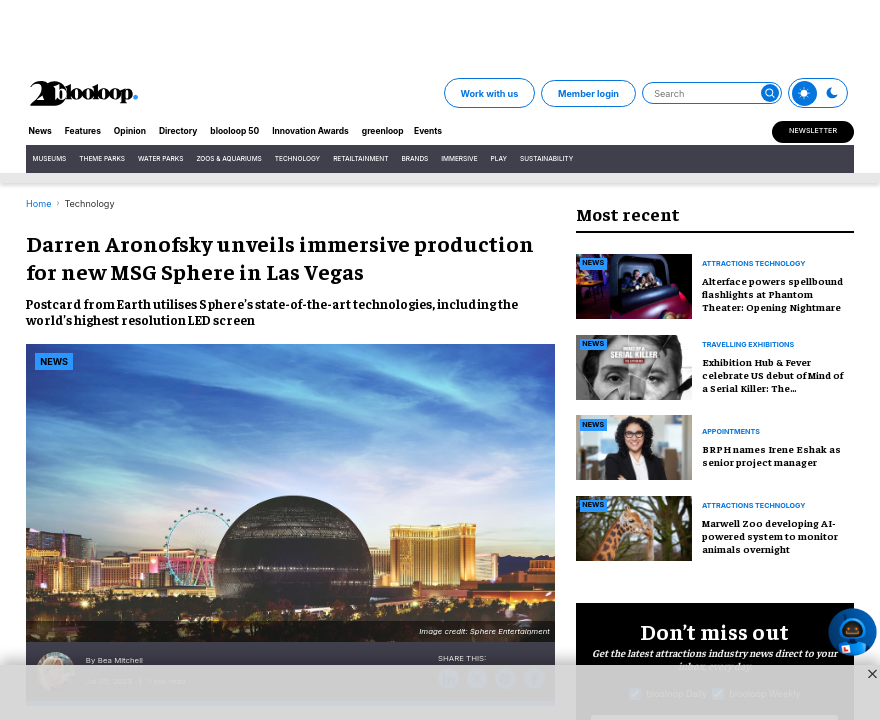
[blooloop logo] (84, 93)
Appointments (731, 432)
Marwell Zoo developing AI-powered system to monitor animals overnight (770, 535)
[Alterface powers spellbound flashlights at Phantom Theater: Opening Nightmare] (634, 284)
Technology (297, 159)
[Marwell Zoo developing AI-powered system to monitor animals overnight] (634, 526)
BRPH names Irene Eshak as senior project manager (771, 455)
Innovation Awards (310, 131)
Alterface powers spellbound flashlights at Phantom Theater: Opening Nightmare (772, 293)
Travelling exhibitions (748, 345)
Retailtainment (360, 159)
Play (499, 159)
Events (428, 131)
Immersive (459, 159)
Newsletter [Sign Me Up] (813, 130)
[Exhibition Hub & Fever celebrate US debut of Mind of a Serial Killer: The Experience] (634, 365)
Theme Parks (102, 159)
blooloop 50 (234, 131)
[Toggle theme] (804, 93)
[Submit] (770, 93)
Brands (414, 159)
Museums (50, 159)
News (40, 131)
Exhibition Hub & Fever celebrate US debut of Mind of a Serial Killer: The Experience (772, 381)
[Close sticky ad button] (872, 673)
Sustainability (546, 159)
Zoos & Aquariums (228, 159)
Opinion (130, 131)
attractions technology (753, 506)
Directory (178, 131)
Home (38, 203)
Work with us (489, 93)
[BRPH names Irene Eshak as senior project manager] (634, 445)
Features (83, 131)
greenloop (383, 131)
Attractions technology (753, 264)
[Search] (712, 93)
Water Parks (160, 159)
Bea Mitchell (120, 660)
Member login (588, 93)
